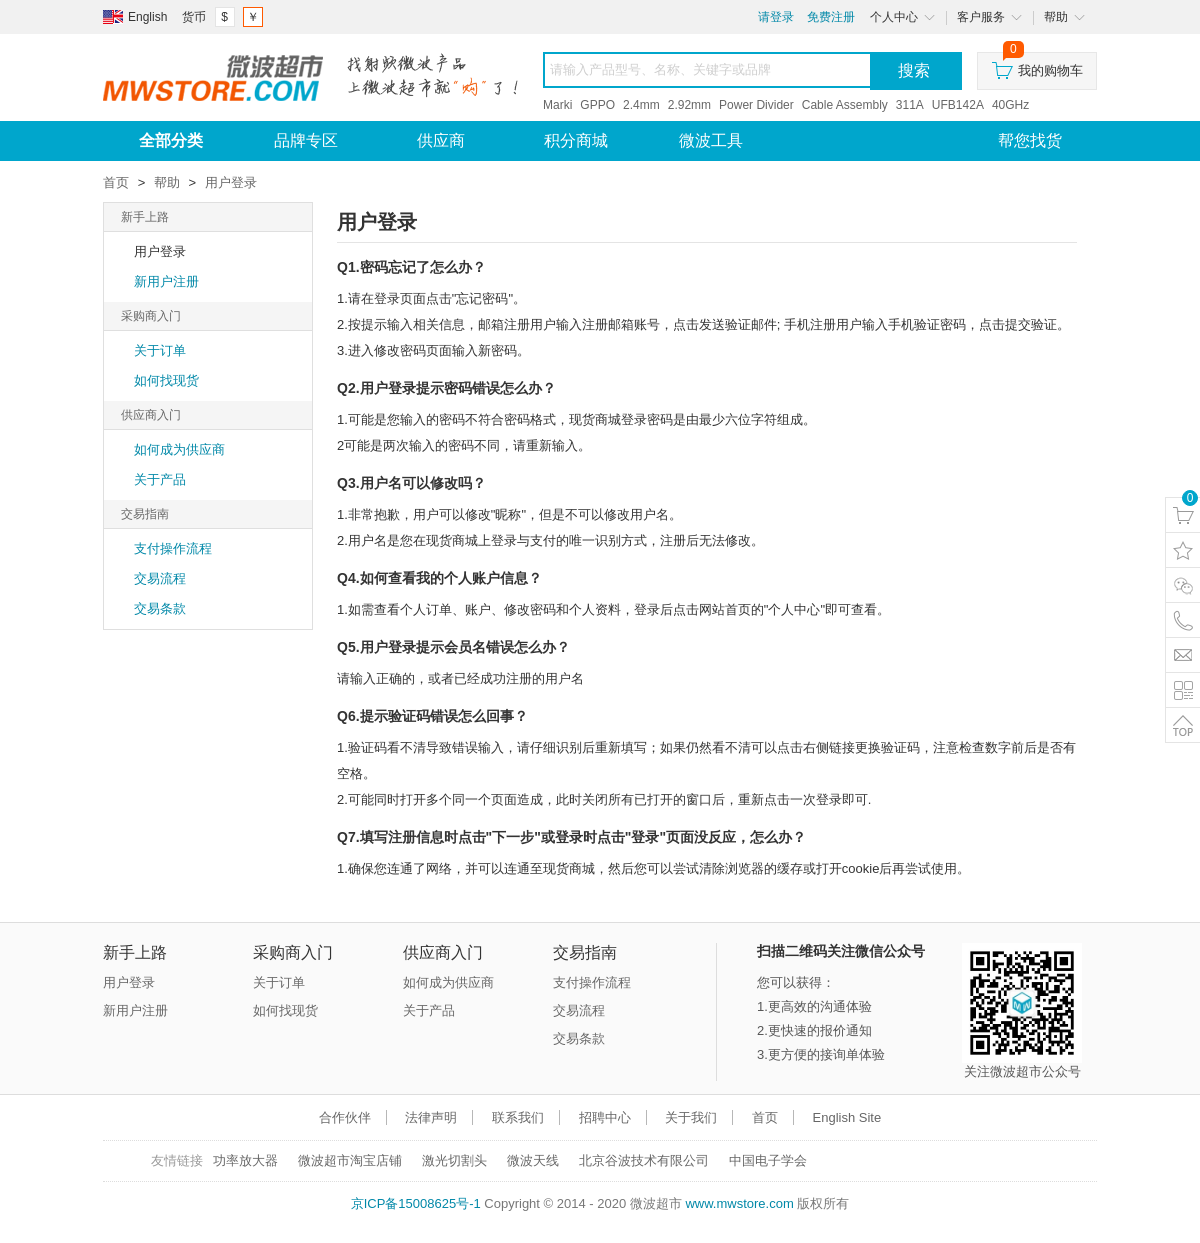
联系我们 (518, 1117)
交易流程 (160, 578)
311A (910, 105)
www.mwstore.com (739, 1203)
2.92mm (689, 105)
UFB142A (958, 105)
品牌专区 (306, 140)
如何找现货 (166, 380)
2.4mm (641, 105)
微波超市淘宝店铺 (350, 1160)
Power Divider (756, 105)
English (147, 17)
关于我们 (691, 1117)
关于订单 (160, 350)
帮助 (167, 182)
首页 (116, 182)
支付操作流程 (173, 548)
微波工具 (711, 140)
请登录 (776, 17)
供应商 (441, 140)
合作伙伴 (345, 1117)
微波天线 (533, 1160)
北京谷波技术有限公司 (644, 1160)
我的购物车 (1037, 65)
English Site (847, 1117)
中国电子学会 (768, 1160)
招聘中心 (605, 1117)
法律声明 (431, 1117)
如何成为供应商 (179, 449)
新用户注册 (166, 281)
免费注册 (831, 17)
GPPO (597, 105)
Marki (557, 105)
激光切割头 (454, 1160)
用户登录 (231, 182)
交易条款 (160, 608)
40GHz (1010, 105)
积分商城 (576, 140)
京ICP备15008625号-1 (416, 1203)
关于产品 (160, 479)
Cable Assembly (845, 105)
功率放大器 (245, 1160)
